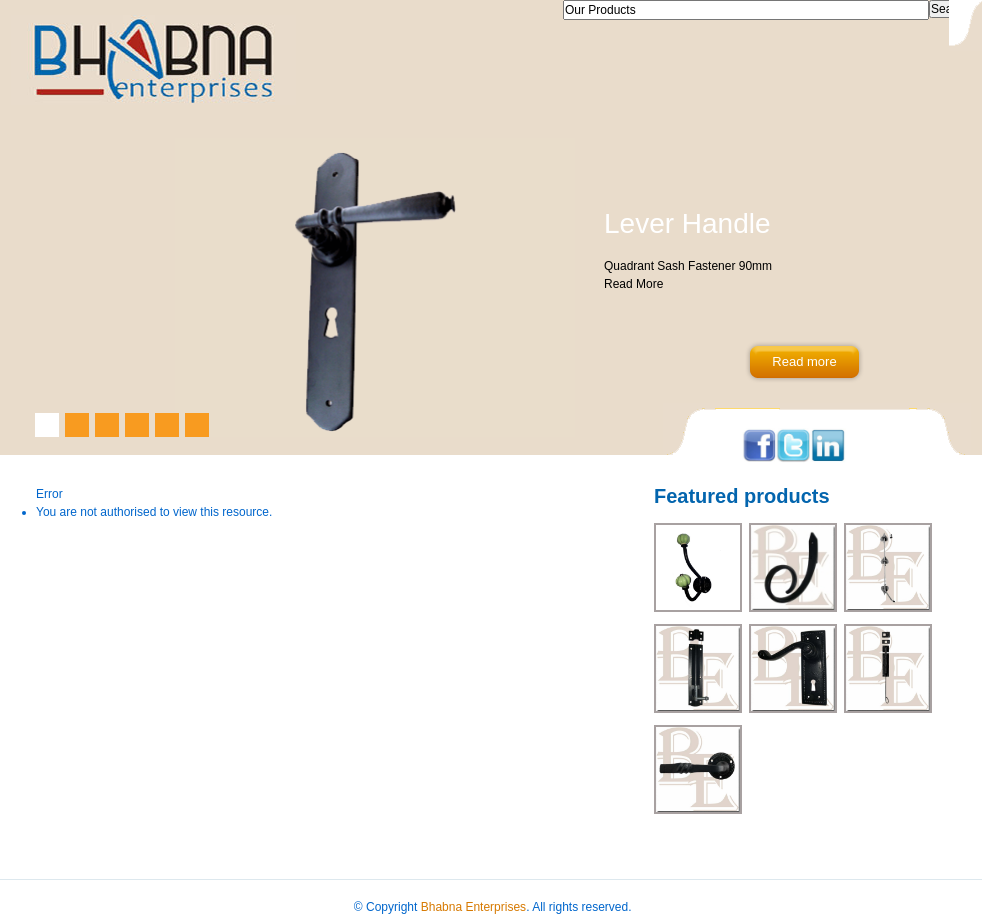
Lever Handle (687, 223)
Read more (804, 361)
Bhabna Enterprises (473, 907)
